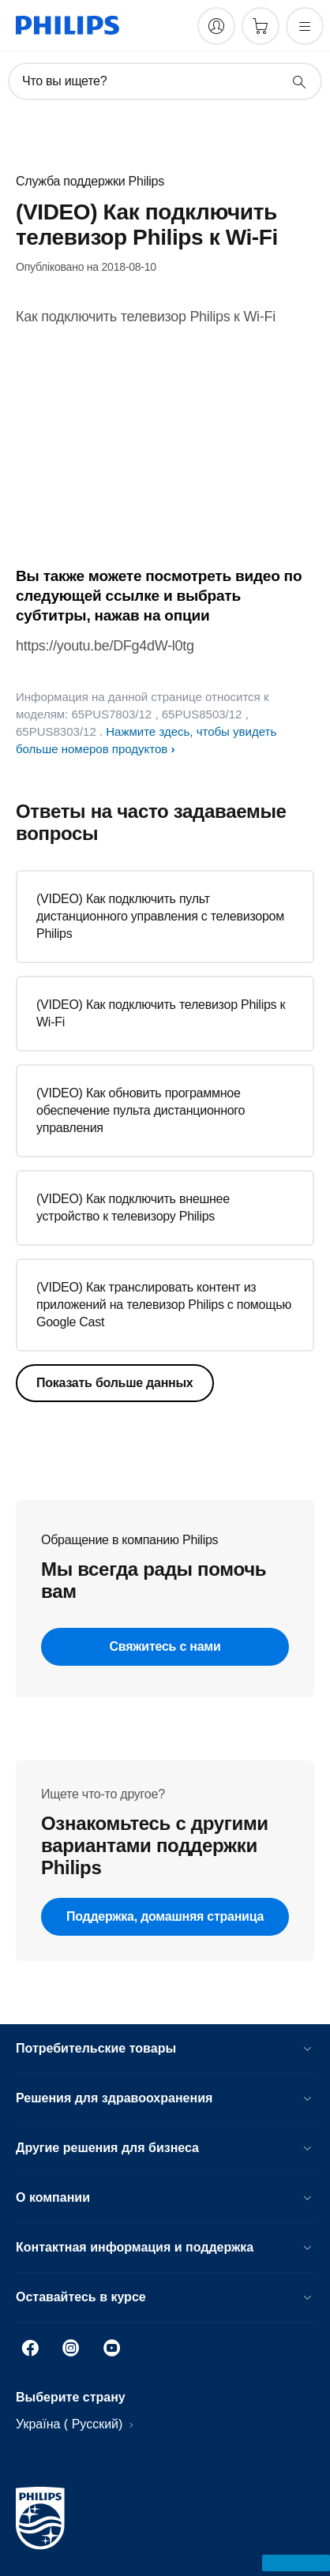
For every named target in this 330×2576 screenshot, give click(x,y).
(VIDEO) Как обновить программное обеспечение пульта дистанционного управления (140, 1110)
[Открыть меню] (305, 26)
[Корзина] (260, 26)
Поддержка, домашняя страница (165, 1916)
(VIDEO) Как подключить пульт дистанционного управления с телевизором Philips (160, 916)
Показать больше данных (114, 1382)
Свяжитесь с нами (165, 1646)
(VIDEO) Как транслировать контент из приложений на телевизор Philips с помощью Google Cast (163, 1305)
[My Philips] (216, 26)
